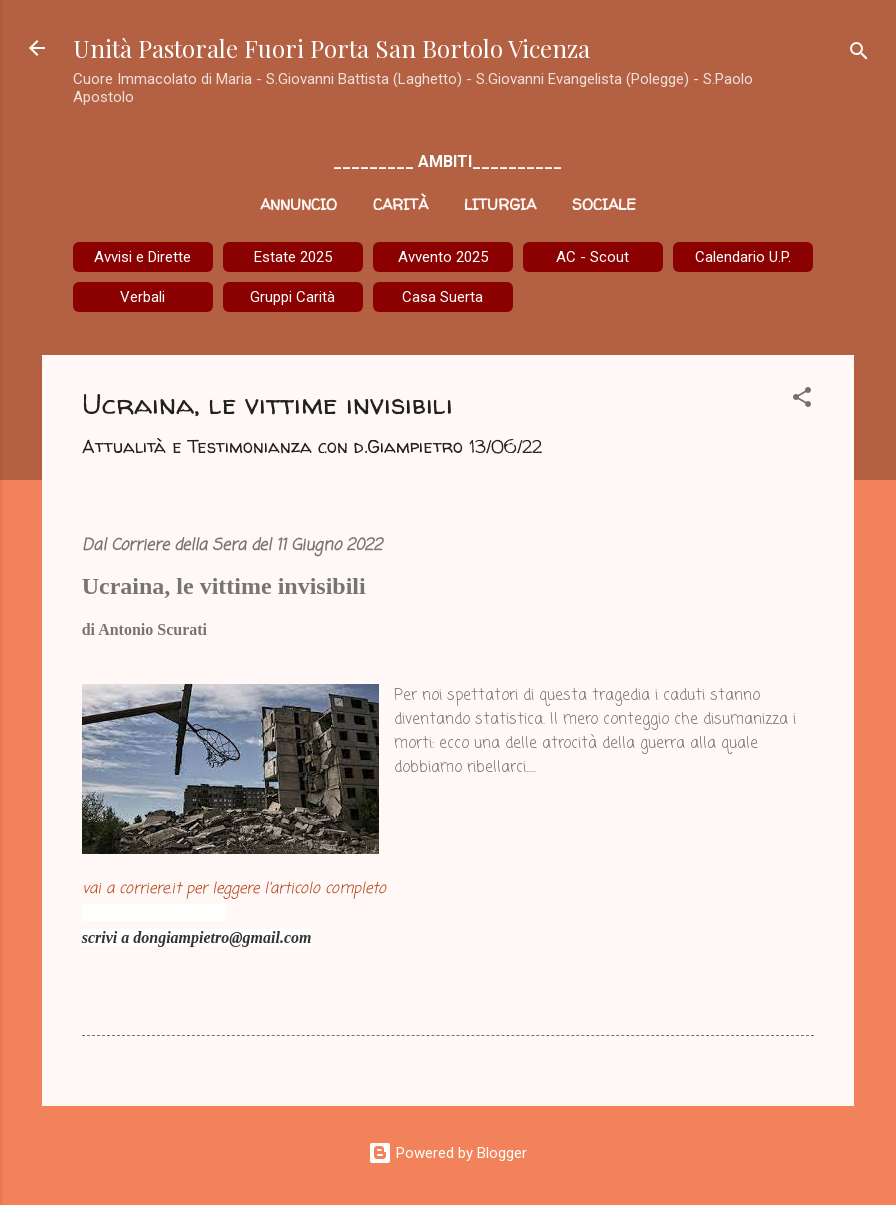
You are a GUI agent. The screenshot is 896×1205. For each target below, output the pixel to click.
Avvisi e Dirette (142, 257)
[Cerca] (859, 54)
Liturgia (500, 204)
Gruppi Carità (292, 297)
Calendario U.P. (743, 257)
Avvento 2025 (443, 257)
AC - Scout (592, 257)
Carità (400, 204)
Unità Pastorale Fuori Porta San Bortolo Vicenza (331, 48)
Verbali (142, 297)
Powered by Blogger (447, 1153)
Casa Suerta (442, 297)
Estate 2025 (293, 257)
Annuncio (298, 204)
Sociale (604, 204)
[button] (802, 400)
